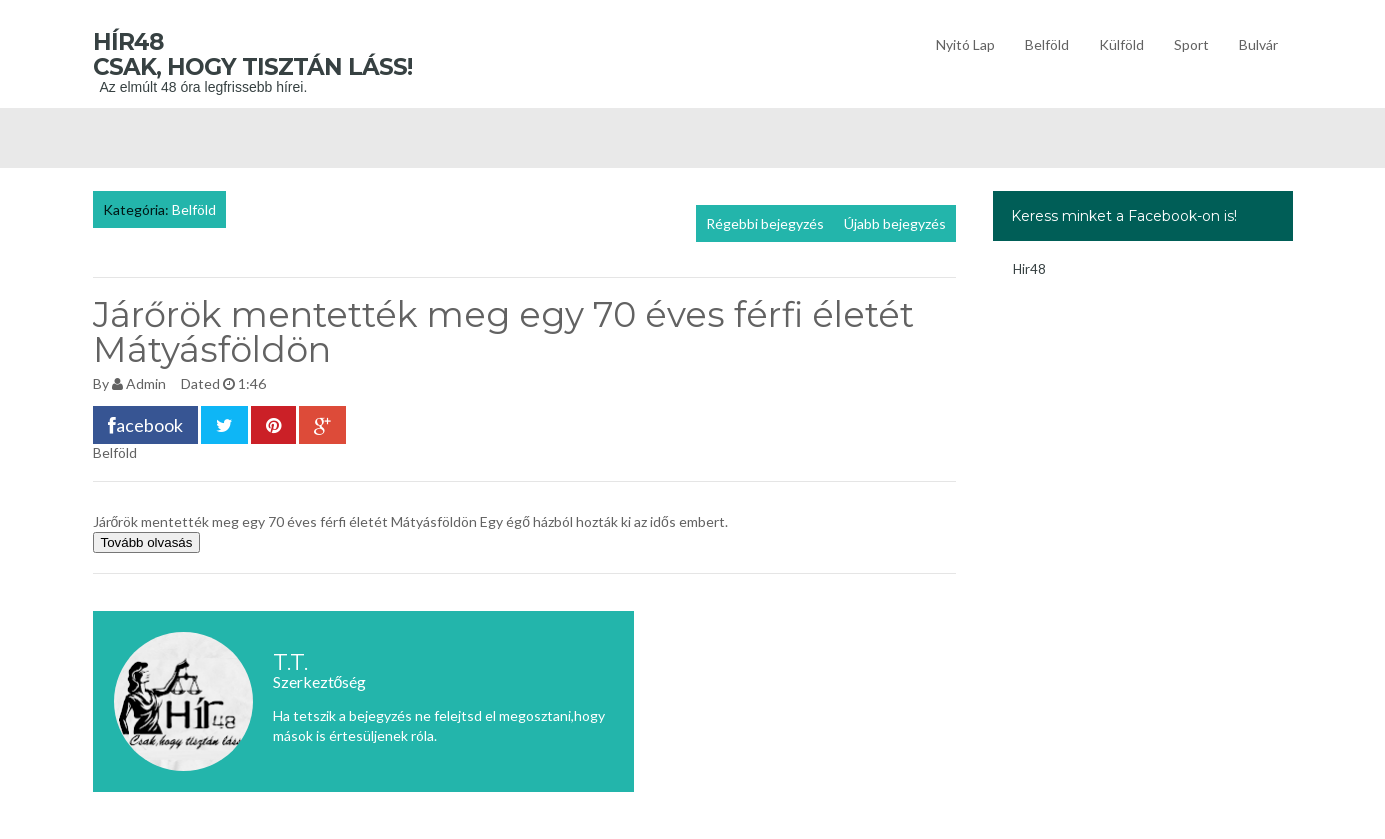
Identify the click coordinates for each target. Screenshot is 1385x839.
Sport (1191, 44)
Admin (146, 383)
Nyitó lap (965, 44)
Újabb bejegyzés (895, 223)
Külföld (1121, 44)
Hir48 (1029, 269)
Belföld (1047, 44)
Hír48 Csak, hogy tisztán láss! (282, 54)
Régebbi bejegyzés (765, 223)
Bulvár (1258, 44)
